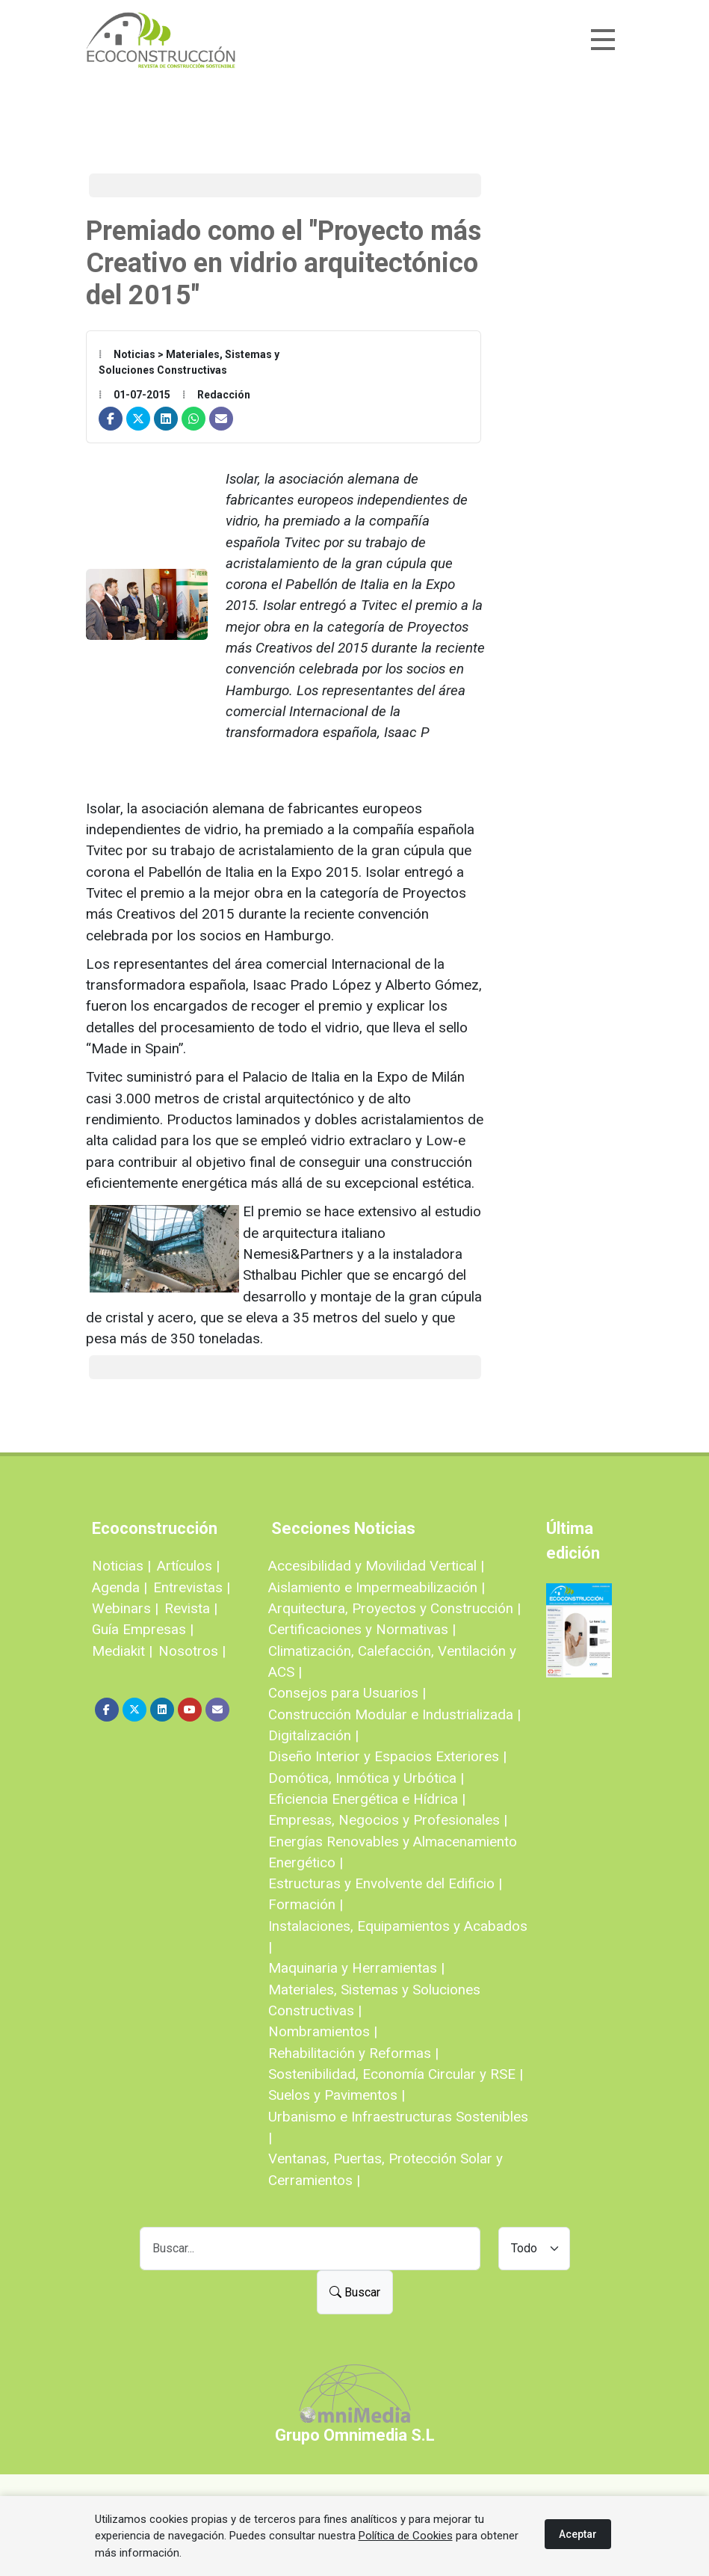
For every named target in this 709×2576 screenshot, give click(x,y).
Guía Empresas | (142, 1629)
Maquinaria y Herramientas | (356, 1967)
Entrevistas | (191, 1587)
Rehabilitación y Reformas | (353, 2053)
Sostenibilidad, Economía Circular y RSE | (395, 2074)
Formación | (305, 1904)
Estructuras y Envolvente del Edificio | (385, 1883)
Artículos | (188, 1565)
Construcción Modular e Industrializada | (394, 1714)
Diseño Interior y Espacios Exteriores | (387, 1756)
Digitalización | (313, 1735)
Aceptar (578, 2534)
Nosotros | (192, 1651)
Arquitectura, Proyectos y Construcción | (394, 1608)
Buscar (354, 2292)
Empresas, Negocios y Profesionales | (387, 1819)
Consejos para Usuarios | (347, 1692)
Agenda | (119, 1587)
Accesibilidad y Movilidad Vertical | (376, 1565)
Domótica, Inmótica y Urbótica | (366, 1778)
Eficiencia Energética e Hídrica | (366, 1799)
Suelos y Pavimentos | (336, 2095)
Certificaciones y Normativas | (362, 1629)
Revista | (190, 1608)
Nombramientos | (322, 2031)
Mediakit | (122, 1651)
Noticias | (121, 1565)
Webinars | (125, 1608)
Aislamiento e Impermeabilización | (376, 1587)
